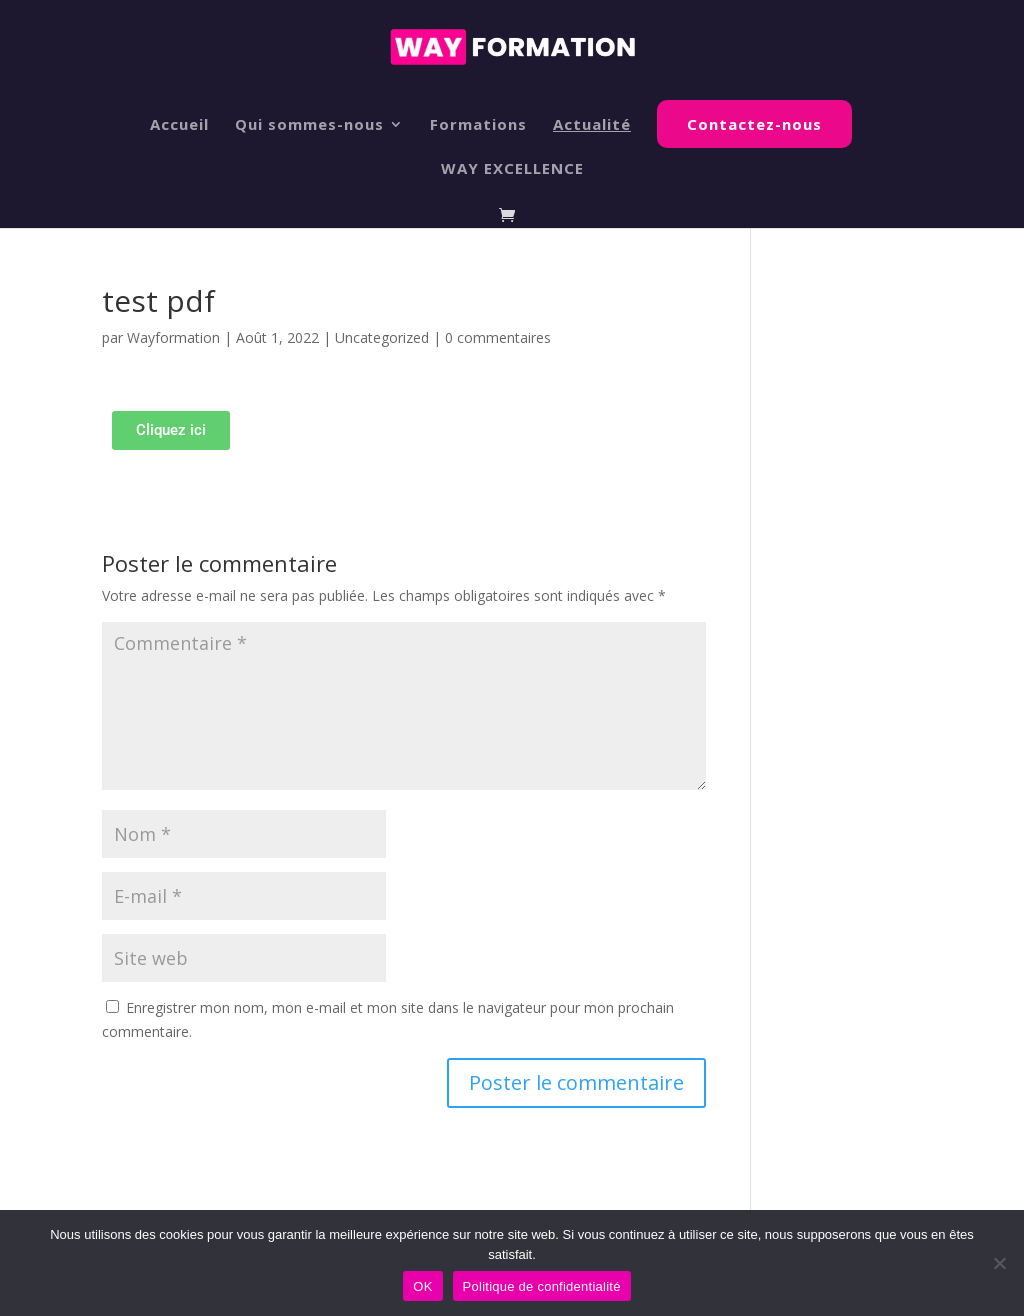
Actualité (592, 125)
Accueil (179, 125)
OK (422, 1286)
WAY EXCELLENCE (512, 169)
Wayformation (173, 337)
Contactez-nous (754, 124)
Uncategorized (382, 337)
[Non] (999, 1263)
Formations (478, 125)
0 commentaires (498, 337)
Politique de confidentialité (542, 1286)
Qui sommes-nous (309, 125)
